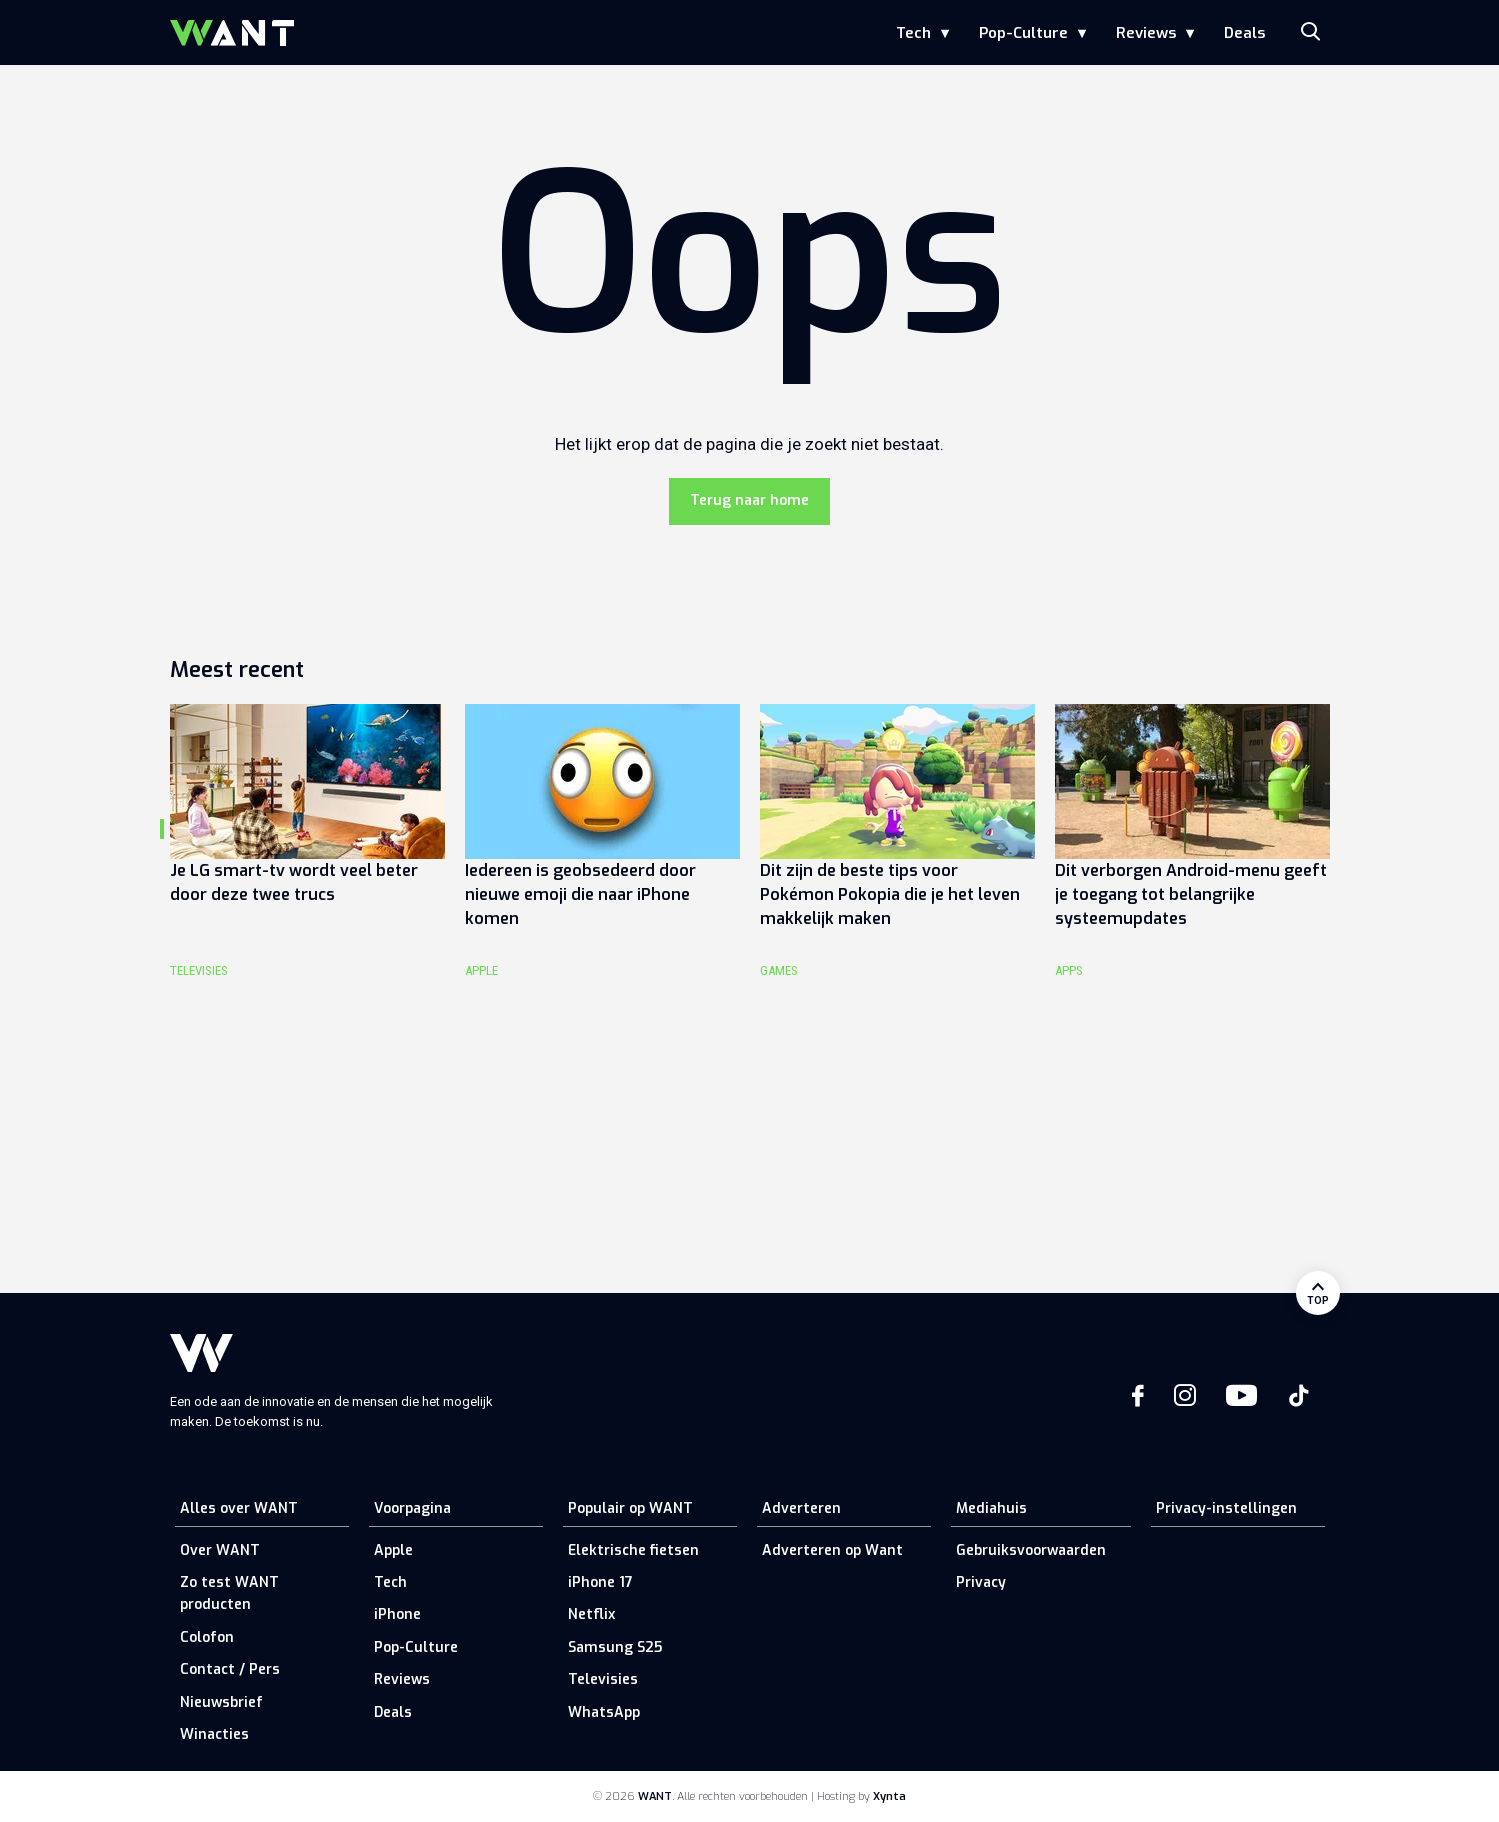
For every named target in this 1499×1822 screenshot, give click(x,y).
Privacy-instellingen (1226, 1508)
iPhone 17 (600, 1582)
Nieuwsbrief (221, 1702)
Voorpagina (412, 1508)
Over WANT (220, 1550)
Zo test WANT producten (229, 1593)
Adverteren (801, 1508)
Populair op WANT (630, 1508)
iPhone (397, 1614)
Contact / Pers (230, 1669)
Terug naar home (749, 500)
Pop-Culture (1023, 33)
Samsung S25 (615, 1647)
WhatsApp (604, 1712)
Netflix (591, 1614)
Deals (1244, 33)
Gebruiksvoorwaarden (1031, 1550)
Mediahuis (991, 1508)
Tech (913, 33)
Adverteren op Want (832, 1550)
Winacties (214, 1734)
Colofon (207, 1637)
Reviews (1146, 33)
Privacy (981, 1582)
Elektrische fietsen (633, 1550)
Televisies (603, 1679)
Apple (393, 1550)
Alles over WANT (239, 1508)
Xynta (889, 1796)
